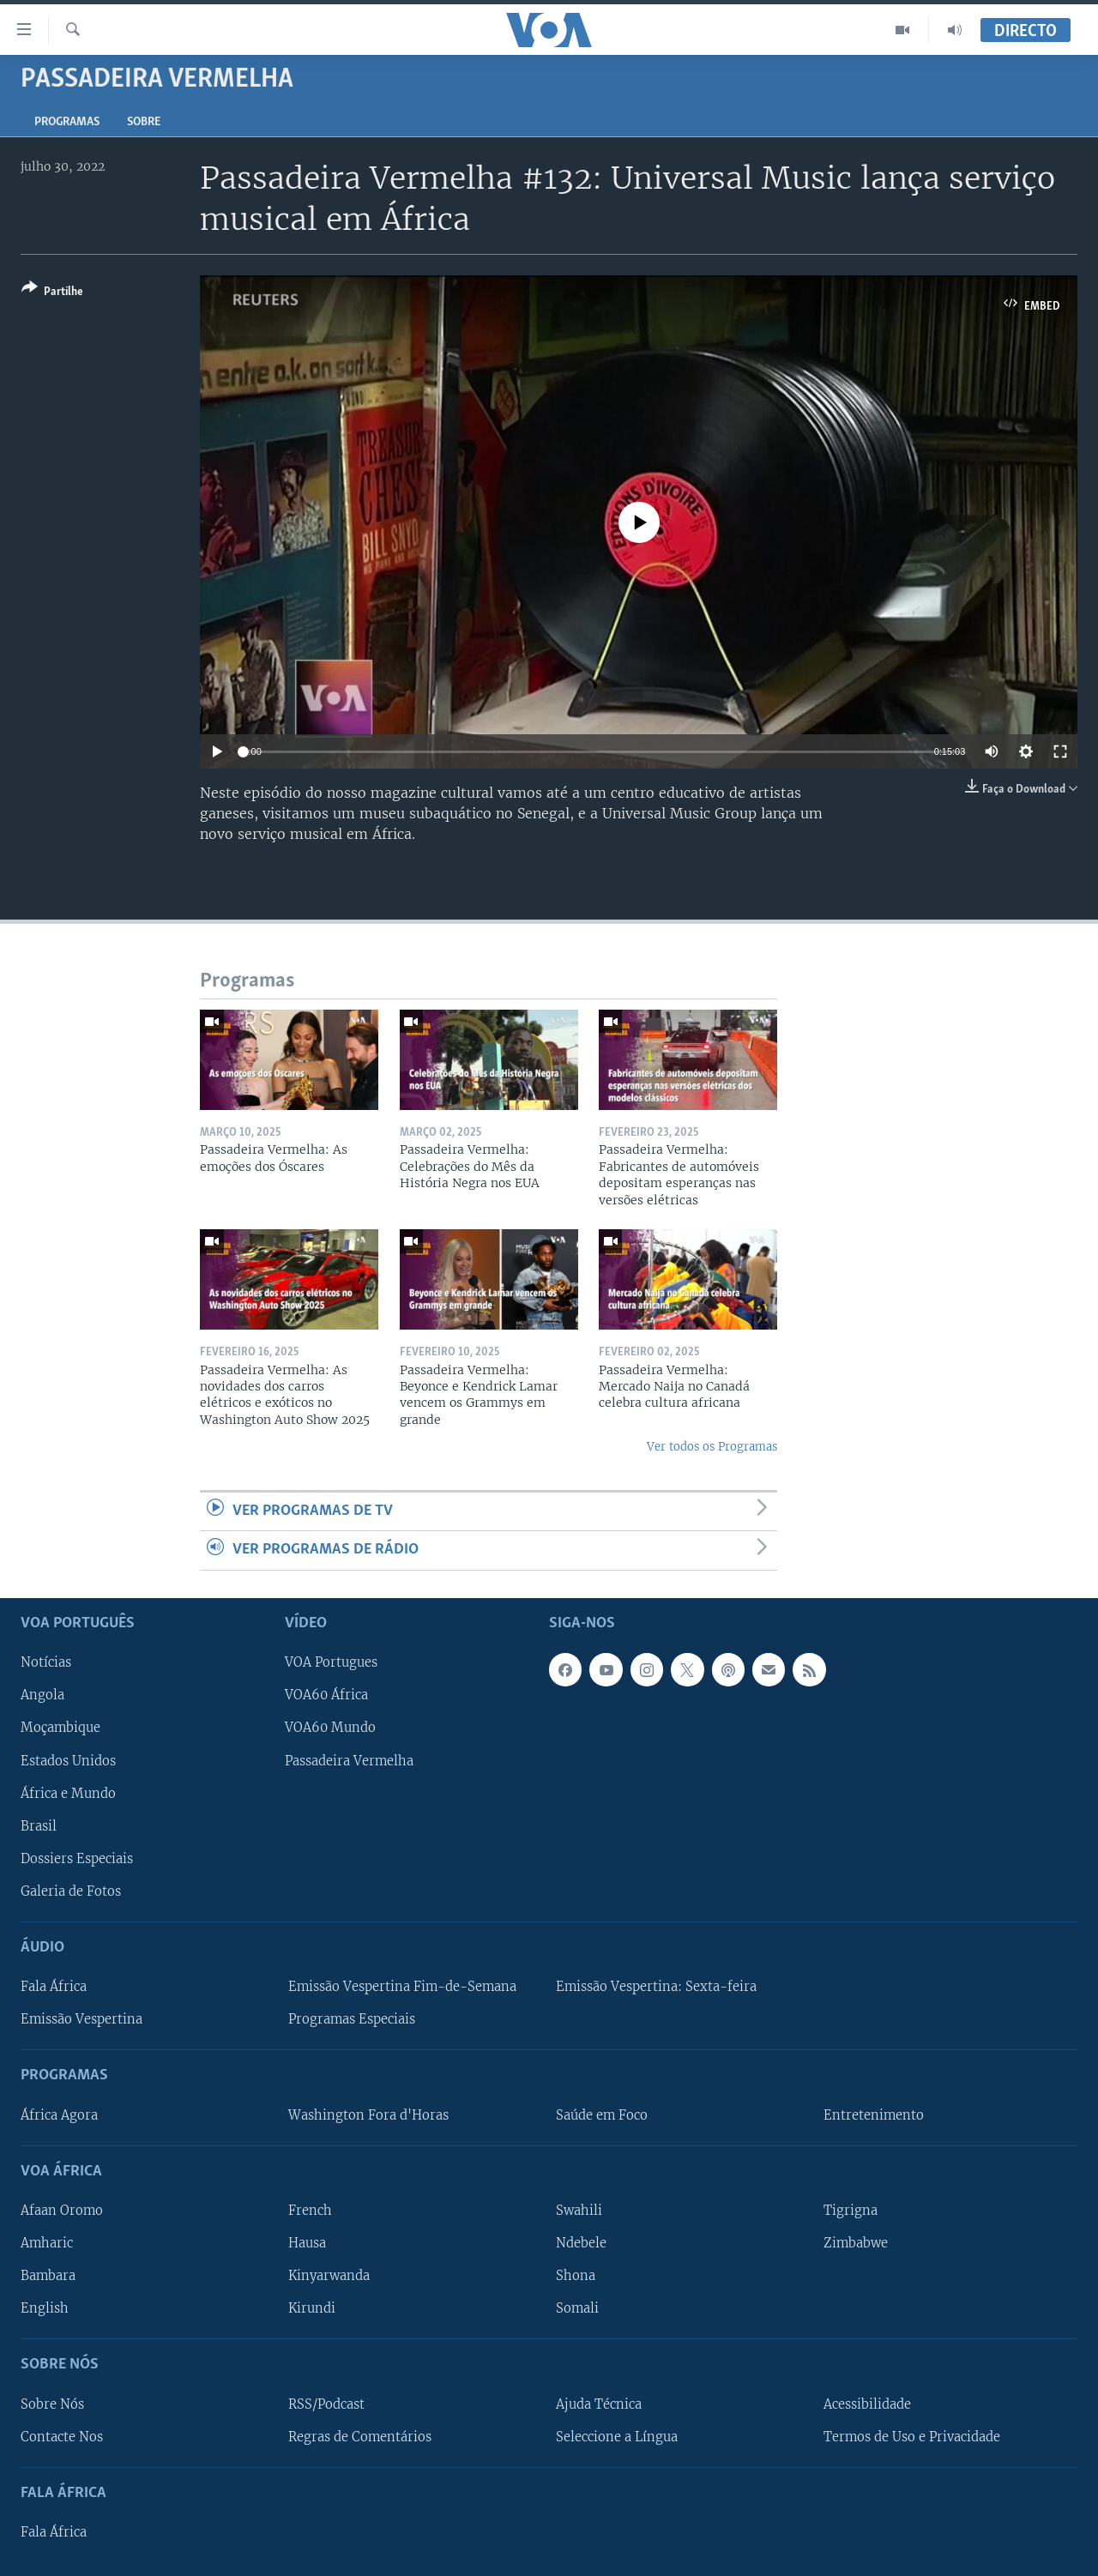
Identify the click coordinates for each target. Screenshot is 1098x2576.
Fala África (54, 1986)
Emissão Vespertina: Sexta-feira (656, 1986)
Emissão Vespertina (81, 2019)
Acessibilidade (867, 2403)
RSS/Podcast (326, 2403)
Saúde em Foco (602, 2114)
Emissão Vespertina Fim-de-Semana (402, 1986)
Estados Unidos (68, 1760)
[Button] (52, 293)
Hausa (307, 2243)
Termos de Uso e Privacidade (912, 2436)
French (310, 2209)
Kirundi (311, 2308)
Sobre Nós (52, 2403)
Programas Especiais (351, 2019)
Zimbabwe (856, 2243)
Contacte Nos (62, 2436)
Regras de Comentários (359, 2436)
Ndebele (581, 2243)
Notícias (46, 1662)
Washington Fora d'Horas (368, 2114)
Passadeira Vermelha (349, 1760)
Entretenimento (874, 2114)
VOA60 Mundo (330, 1727)
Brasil (39, 1825)
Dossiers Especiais (77, 1858)
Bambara (48, 2275)
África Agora (59, 2114)
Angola (42, 1695)
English (45, 2308)
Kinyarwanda (329, 2275)
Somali (577, 2308)
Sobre (143, 122)
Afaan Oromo (62, 2209)
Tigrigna (851, 2209)
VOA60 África (326, 1695)
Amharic (47, 2243)
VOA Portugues (331, 1662)
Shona (575, 2275)
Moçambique (60, 1727)
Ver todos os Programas (712, 1446)
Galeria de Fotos (71, 1890)
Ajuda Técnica (599, 2403)
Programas (67, 122)
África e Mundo (68, 1793)
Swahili (579, 2209)
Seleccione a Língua (617, 2436)
